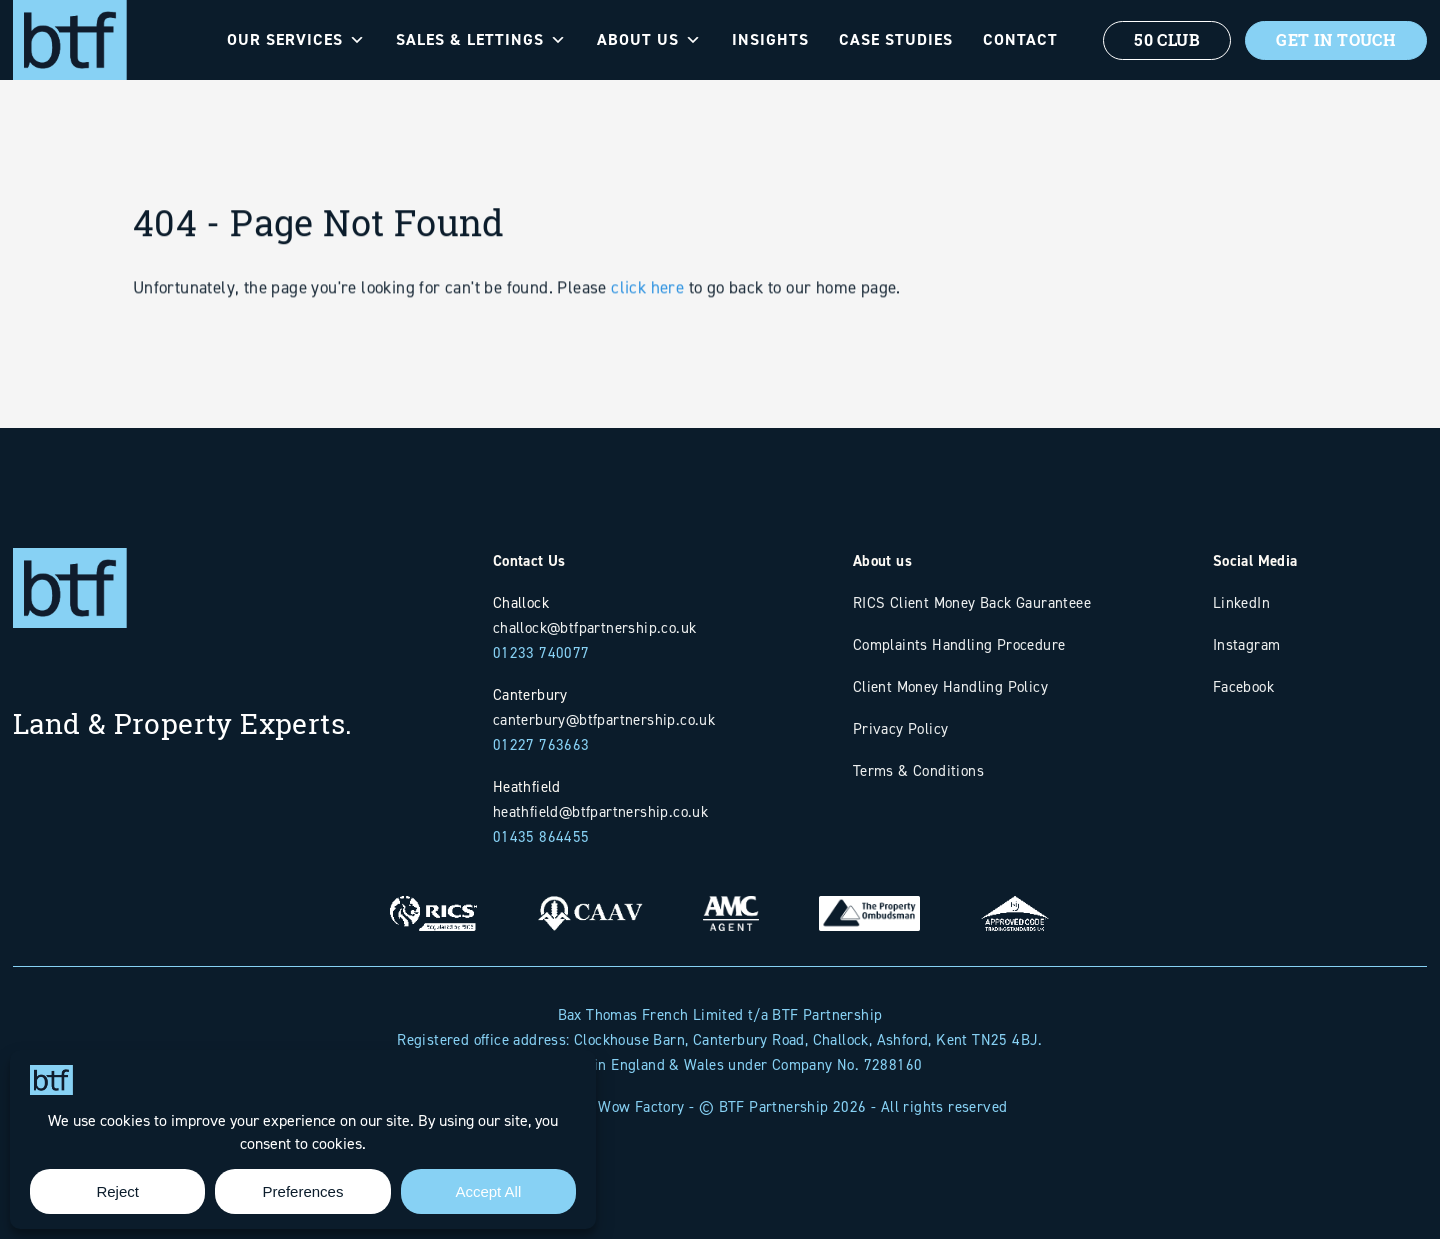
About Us (649, 40)
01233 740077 (541, 652)
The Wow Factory (627, 1106)
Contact (1020, 39)
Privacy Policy (901, 728)
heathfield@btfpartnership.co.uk (600, 811)
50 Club (1167, 40)
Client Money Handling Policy (950, 686)
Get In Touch (1336, 40)
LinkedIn (1241, 602)
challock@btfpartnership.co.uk (595, 627)
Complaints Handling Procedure (959, 644)
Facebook (1243, 686)
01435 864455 (541, 836)
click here (647, 323)
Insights (770, 39)
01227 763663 (541, 744)
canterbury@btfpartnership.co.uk (604, 719)
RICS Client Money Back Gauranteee (972, 602)
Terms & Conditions (918, 770)
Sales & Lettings (481, 40)
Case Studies (896, 39)
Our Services (296, 40)
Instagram (1247, 644)
